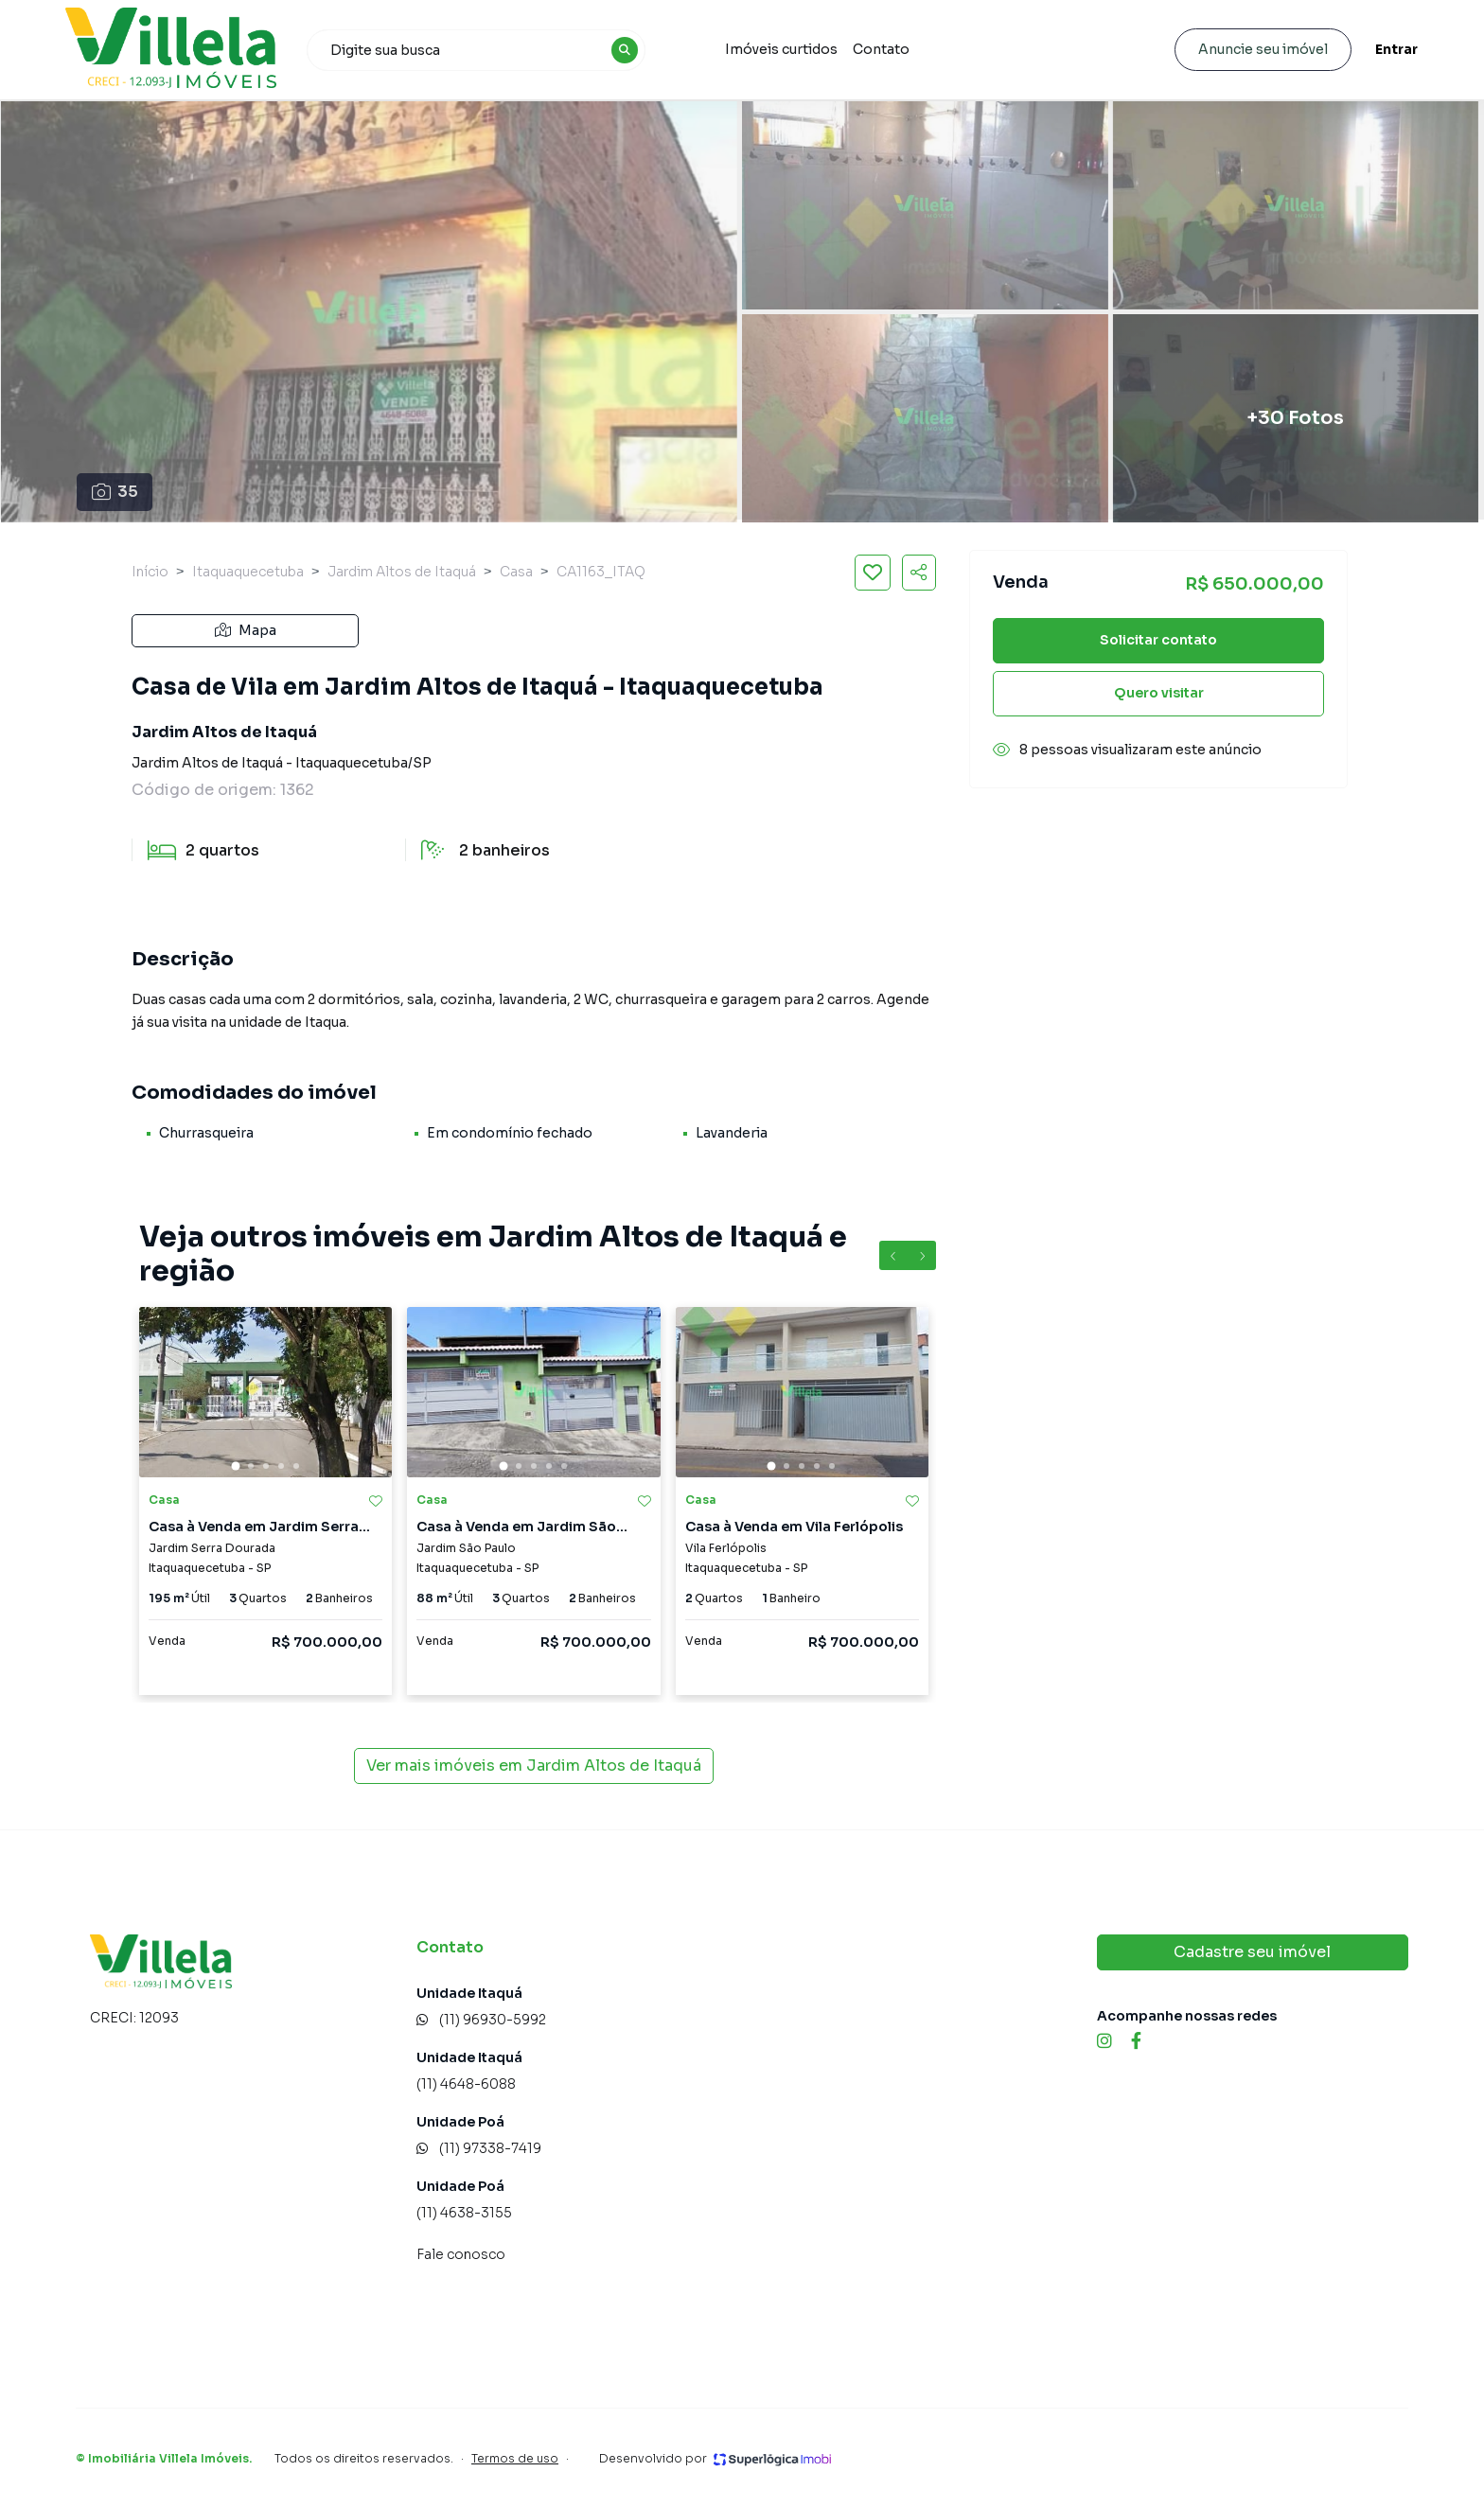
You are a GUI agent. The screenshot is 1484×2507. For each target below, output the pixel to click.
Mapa (245, 630)
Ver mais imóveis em (533, 1766)
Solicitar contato (1158, 639)
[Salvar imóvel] (873, 573)
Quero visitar (1159, 692)
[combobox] (484, 50)
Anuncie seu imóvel (1252, 49)
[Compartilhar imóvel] (919, 573)
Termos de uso (514, 2458)
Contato (886, 49)
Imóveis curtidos (787, 49)
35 (115, 492)
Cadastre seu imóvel (1252, 1952)
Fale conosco (460, 2254)
